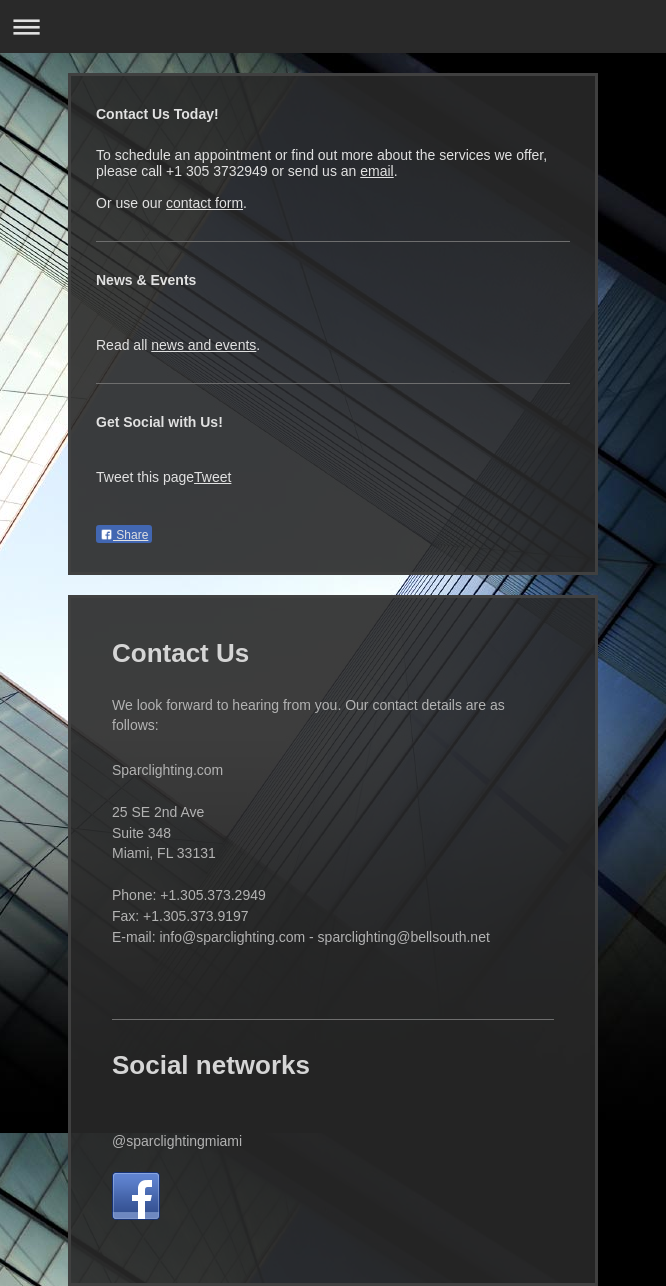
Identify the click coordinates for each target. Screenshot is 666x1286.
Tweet (212, 477)
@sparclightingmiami (177, 1141)
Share (124, 535)
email (376, 171)
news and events (203, 345)
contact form (204, 203)
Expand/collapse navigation (333, 26)
